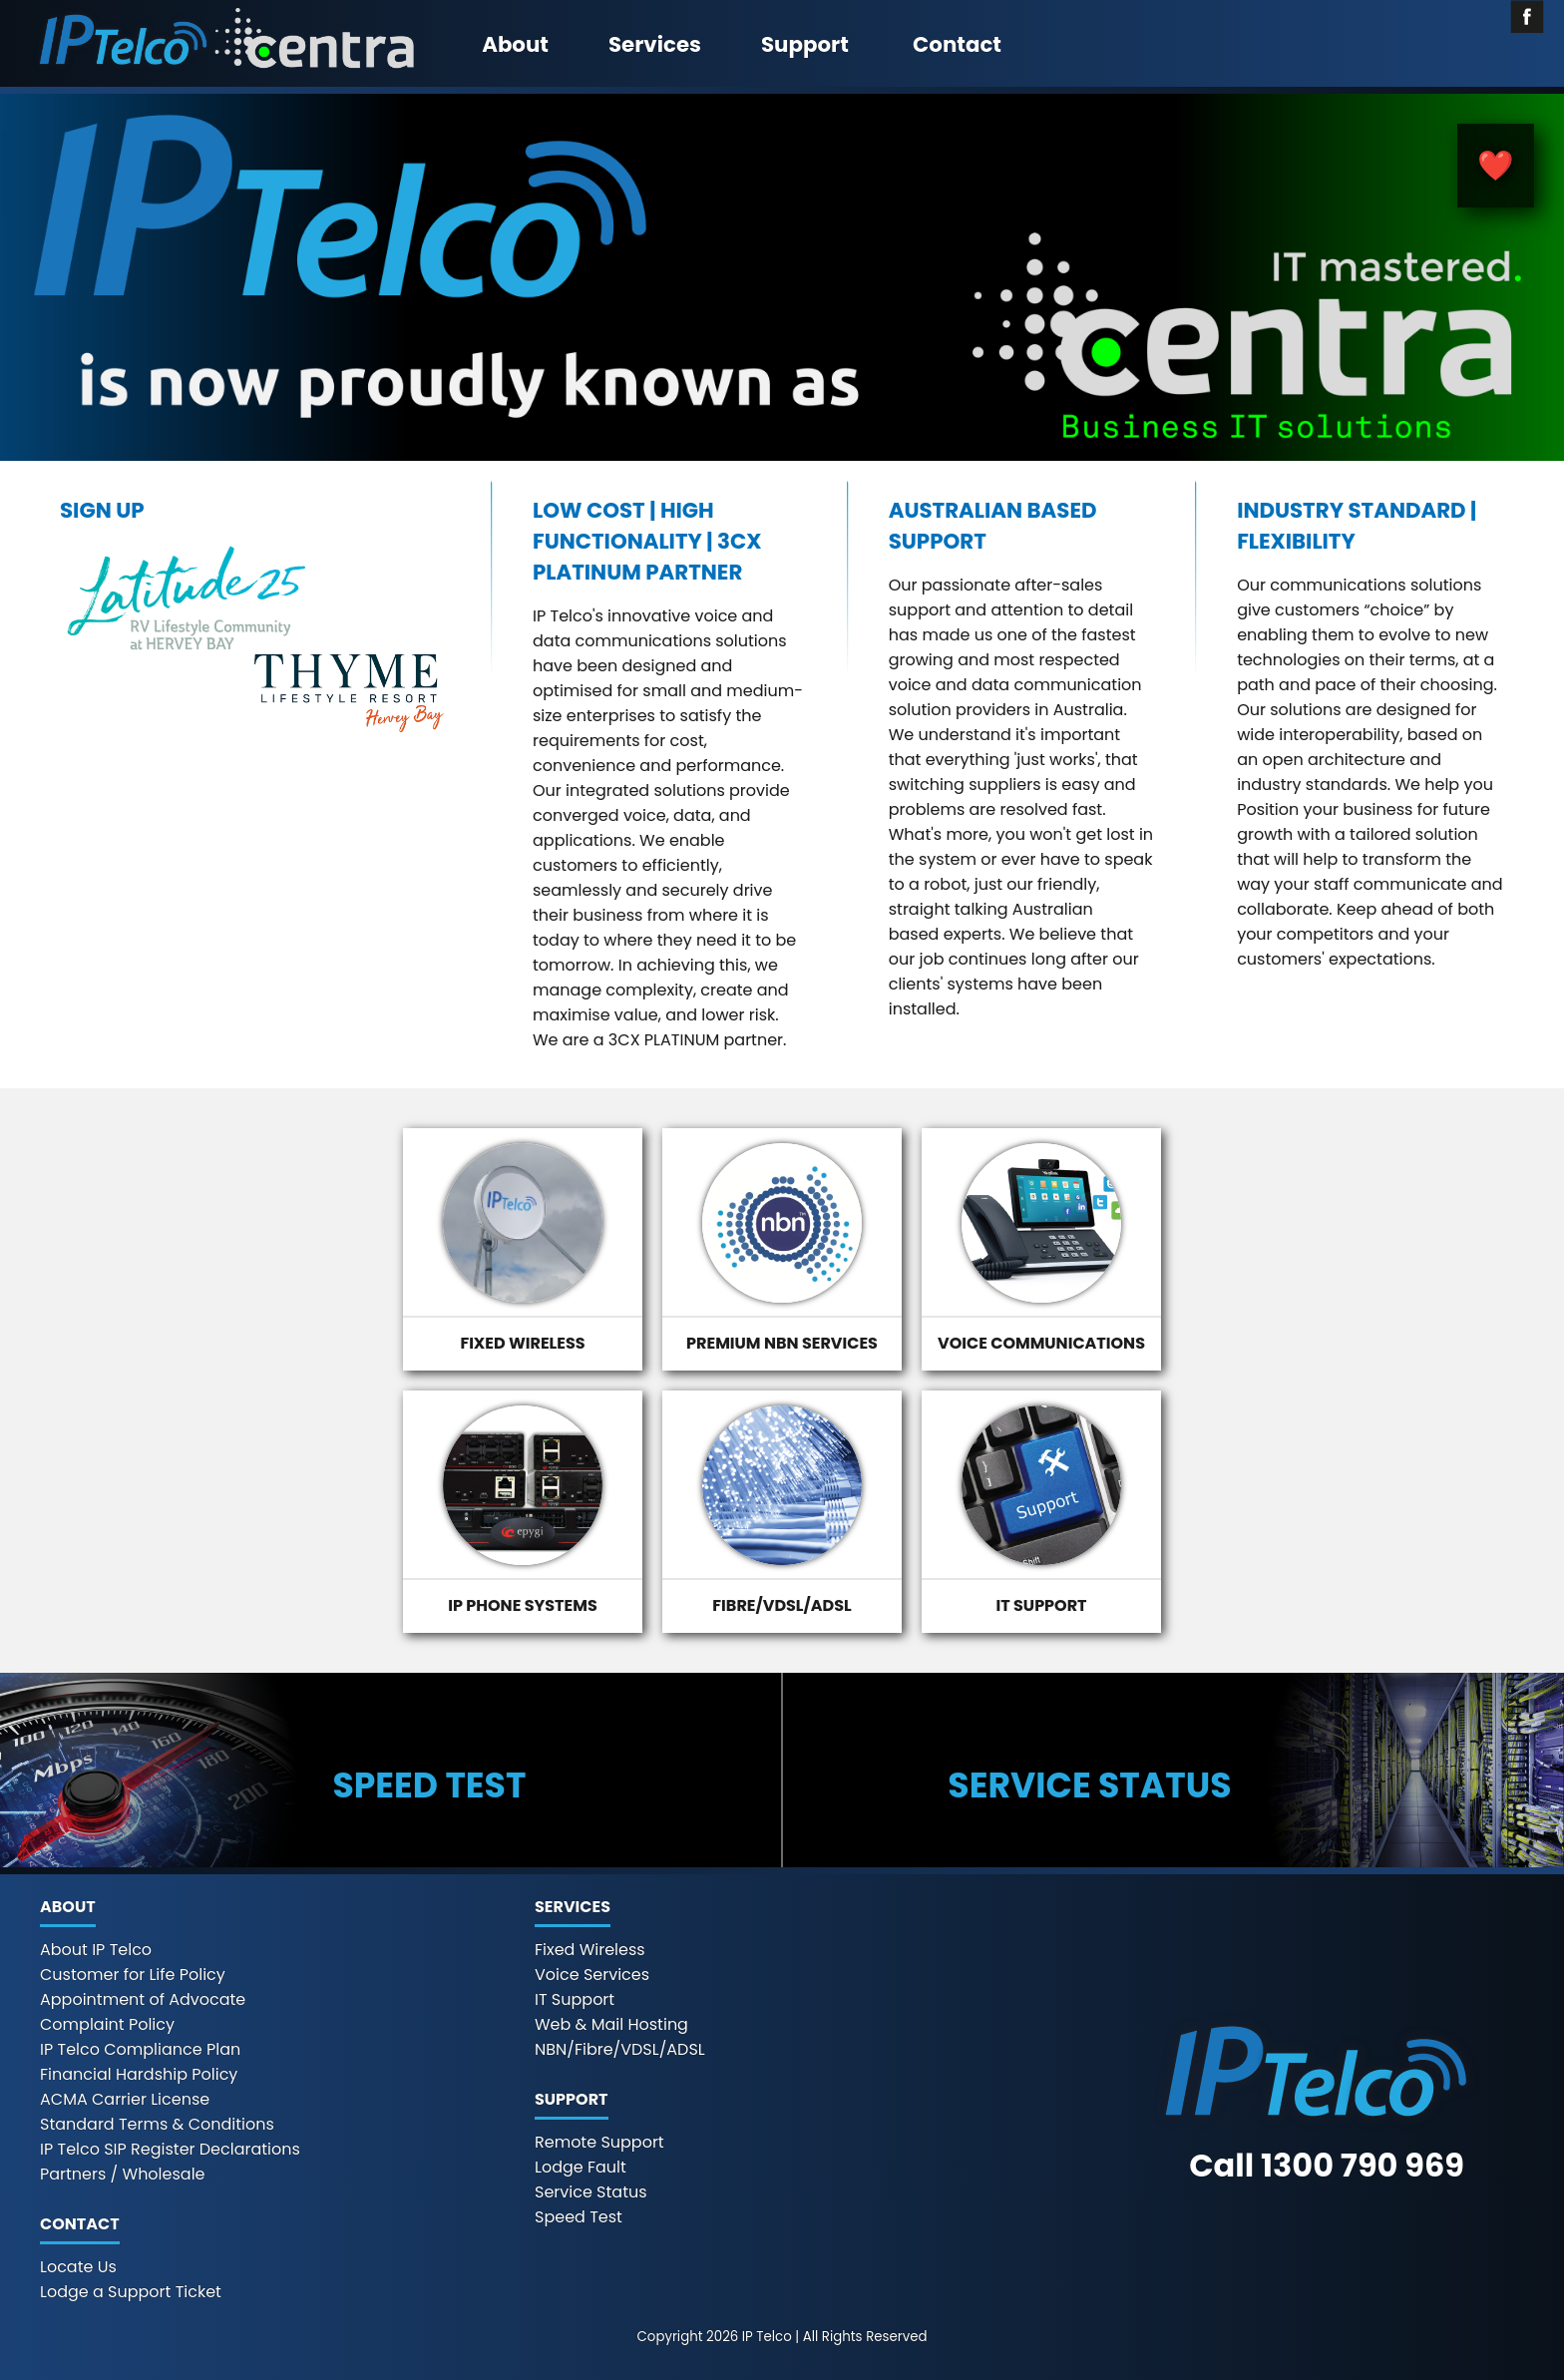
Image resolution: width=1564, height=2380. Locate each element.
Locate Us (78, 2266)
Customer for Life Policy (132, 1974)
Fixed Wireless (590, 1949)
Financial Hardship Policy (138, 2074)
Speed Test (578, 2216)
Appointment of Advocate (142, 1999)
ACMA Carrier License (124, 2099)
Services (654, 44)
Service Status (591, 2192)
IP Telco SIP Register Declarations (170, 2149)
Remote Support (599, 2142)
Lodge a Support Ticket (130, 2291)
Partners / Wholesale (122, 2174)
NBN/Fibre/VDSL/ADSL (620, 2049)
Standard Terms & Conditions (157, 2124)
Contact (957, 44)
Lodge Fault (580, 2167)
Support (805, 44)
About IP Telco (96, 1949)
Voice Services (592, 1974)
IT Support (574, 1999)
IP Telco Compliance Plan (140, 2049)
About (515, 44)
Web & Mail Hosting (611, 2024)
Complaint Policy (107, 2024)
